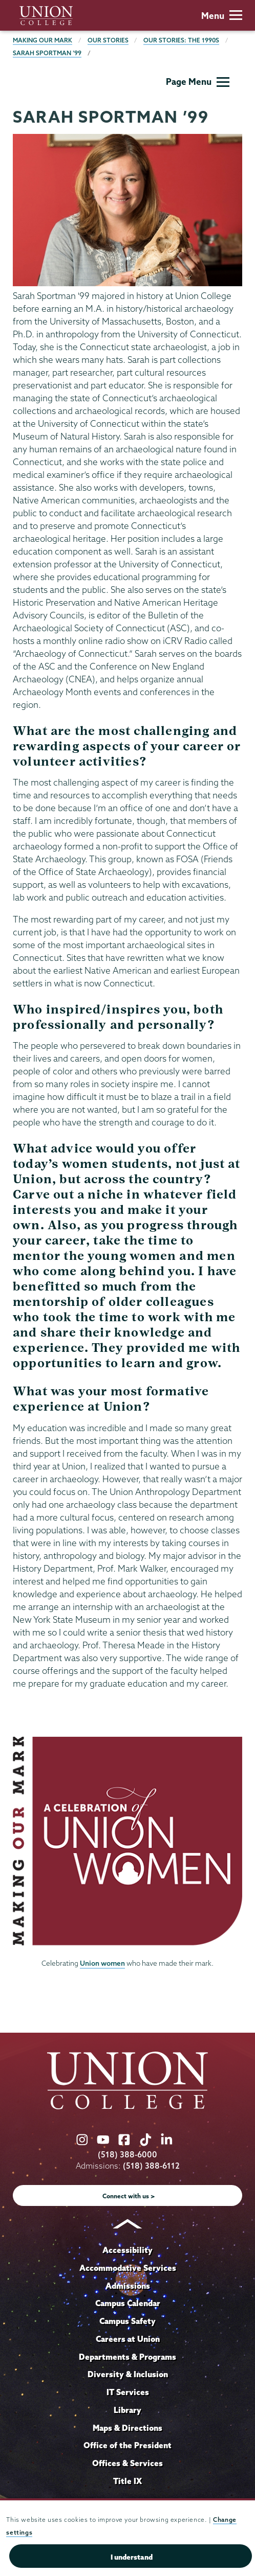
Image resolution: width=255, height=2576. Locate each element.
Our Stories (108, 40)
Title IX (127, 2481)
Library (127, 2410)
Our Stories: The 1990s (181, 40)
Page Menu (197, 81)
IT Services (128, 2392)
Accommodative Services (127, 2268)
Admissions (127, 2286)
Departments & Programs (127, 2357)
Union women (102, 1963)
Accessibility (127, 2250)
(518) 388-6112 (151, 2166)
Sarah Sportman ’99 (47, 53)
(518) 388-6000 (127, 2154)
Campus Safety (127, 2321)
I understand (132, 2557)
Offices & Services (127, 2463)
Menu (221, 15)
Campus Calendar (127, 2303)
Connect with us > (128, 2196)
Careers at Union (128, 2339)
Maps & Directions (127, 2428)
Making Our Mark (42, 40)
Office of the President (127, 2445)
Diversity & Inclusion (128, 2374)
